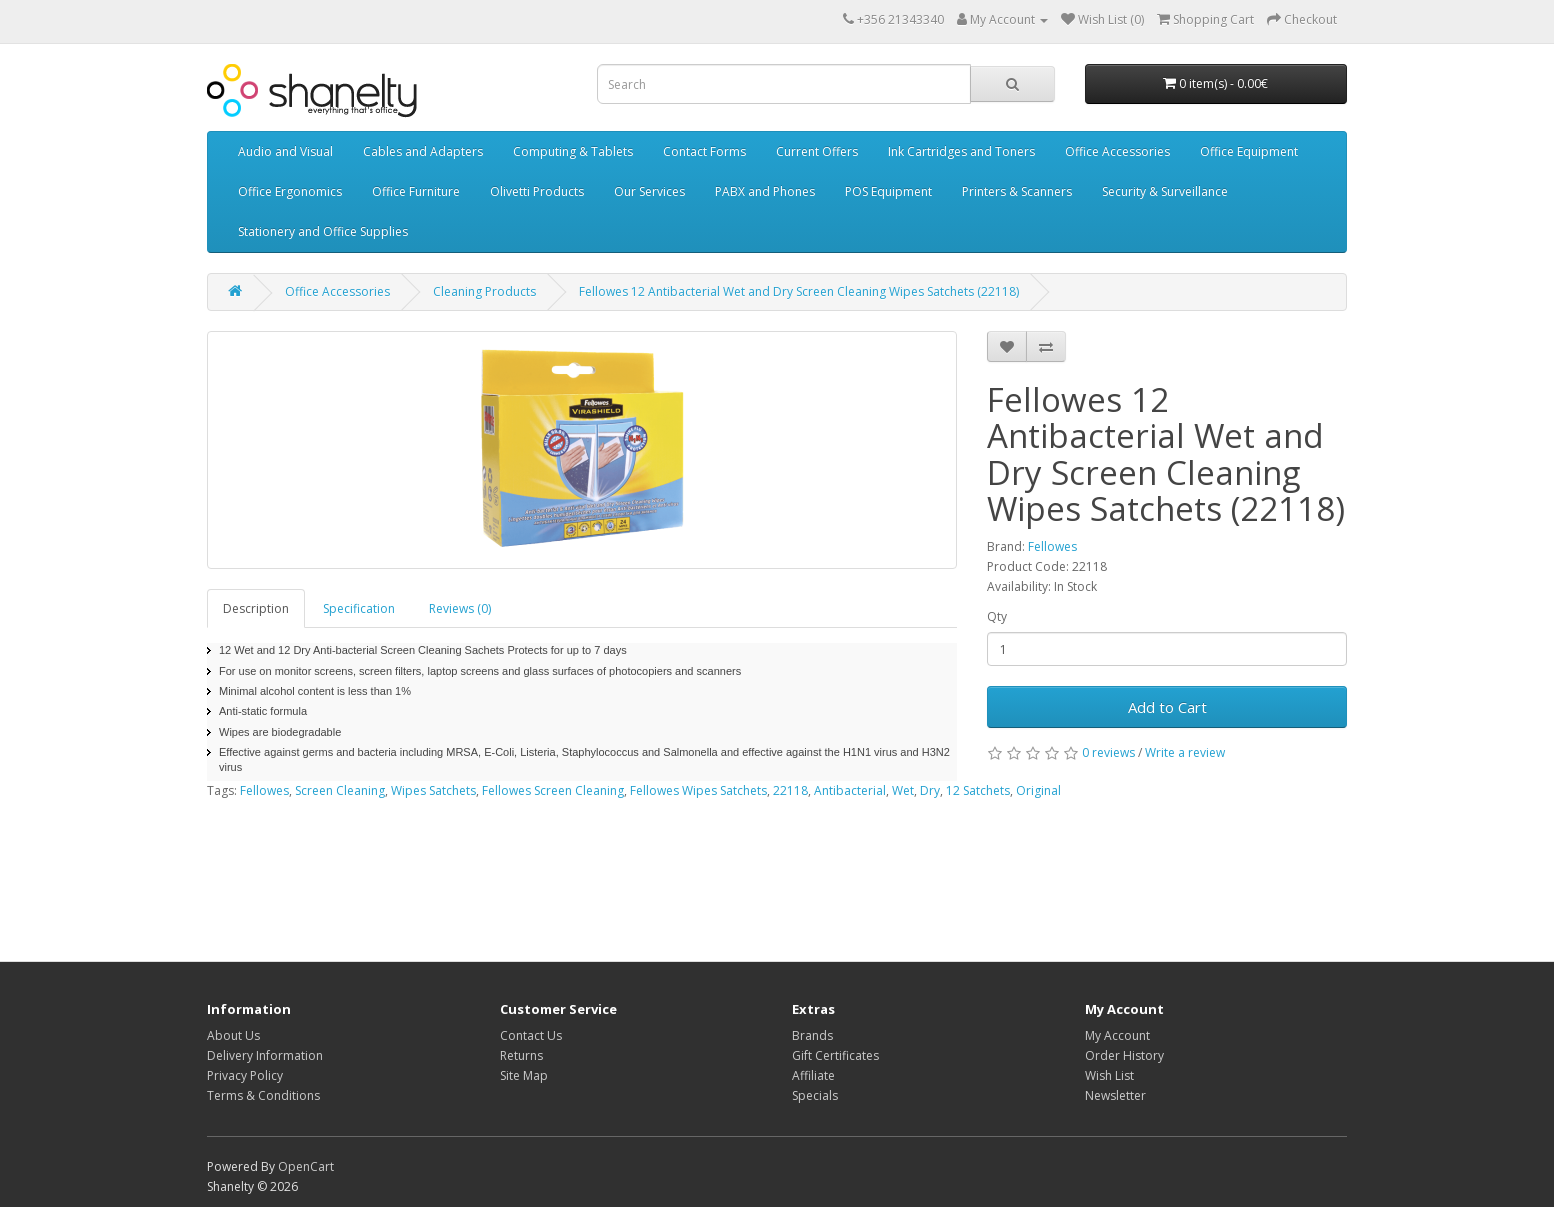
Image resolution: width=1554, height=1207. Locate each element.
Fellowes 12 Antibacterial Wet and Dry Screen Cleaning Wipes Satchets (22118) (799, 291)
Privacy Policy (245, 1075)
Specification (359, 608)
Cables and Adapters (423, 151)
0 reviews (1108, 752)
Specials (815, 1095)
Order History (1124, 1055)
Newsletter (1115, 1095)
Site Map (524, 1075)
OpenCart (306, 1166)
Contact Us (531, 1035)
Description (256, 608)
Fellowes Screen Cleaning (553, 790)
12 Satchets (978, 790)
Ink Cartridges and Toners (961, 151)
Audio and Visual (285, 151)
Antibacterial (850, 790)
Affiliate (813, 1075)
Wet (903, 790)
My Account (1117, 1035)
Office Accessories (1117, 151)
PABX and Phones (765, 191)
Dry (930, 790)
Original (1038, 790)
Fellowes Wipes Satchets (698, 790)
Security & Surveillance (1165, 191)
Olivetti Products (537, 191)
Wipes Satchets (433, 790)
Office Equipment (1249, 151)
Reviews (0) (460, 608)
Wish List (1109, 1075)
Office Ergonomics (290, 191)
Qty (997, 616)
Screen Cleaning (340, 790)
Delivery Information (265, 1055)
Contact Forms (704, 151)
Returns (521, 1055)
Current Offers (817, 151)
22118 (790, 790)
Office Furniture (416, 191)
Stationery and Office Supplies (323, 231)
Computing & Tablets (573, 151)
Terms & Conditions (263, 1095)
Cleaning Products (484, 291)
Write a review (1185, 752)
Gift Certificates (835, 1055)
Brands (812, 1035)
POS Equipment (888, 191)
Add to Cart (1167, 707)
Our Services (649, 191)
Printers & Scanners (1017, 191)
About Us (233, 1035)
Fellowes (1052, 546)
